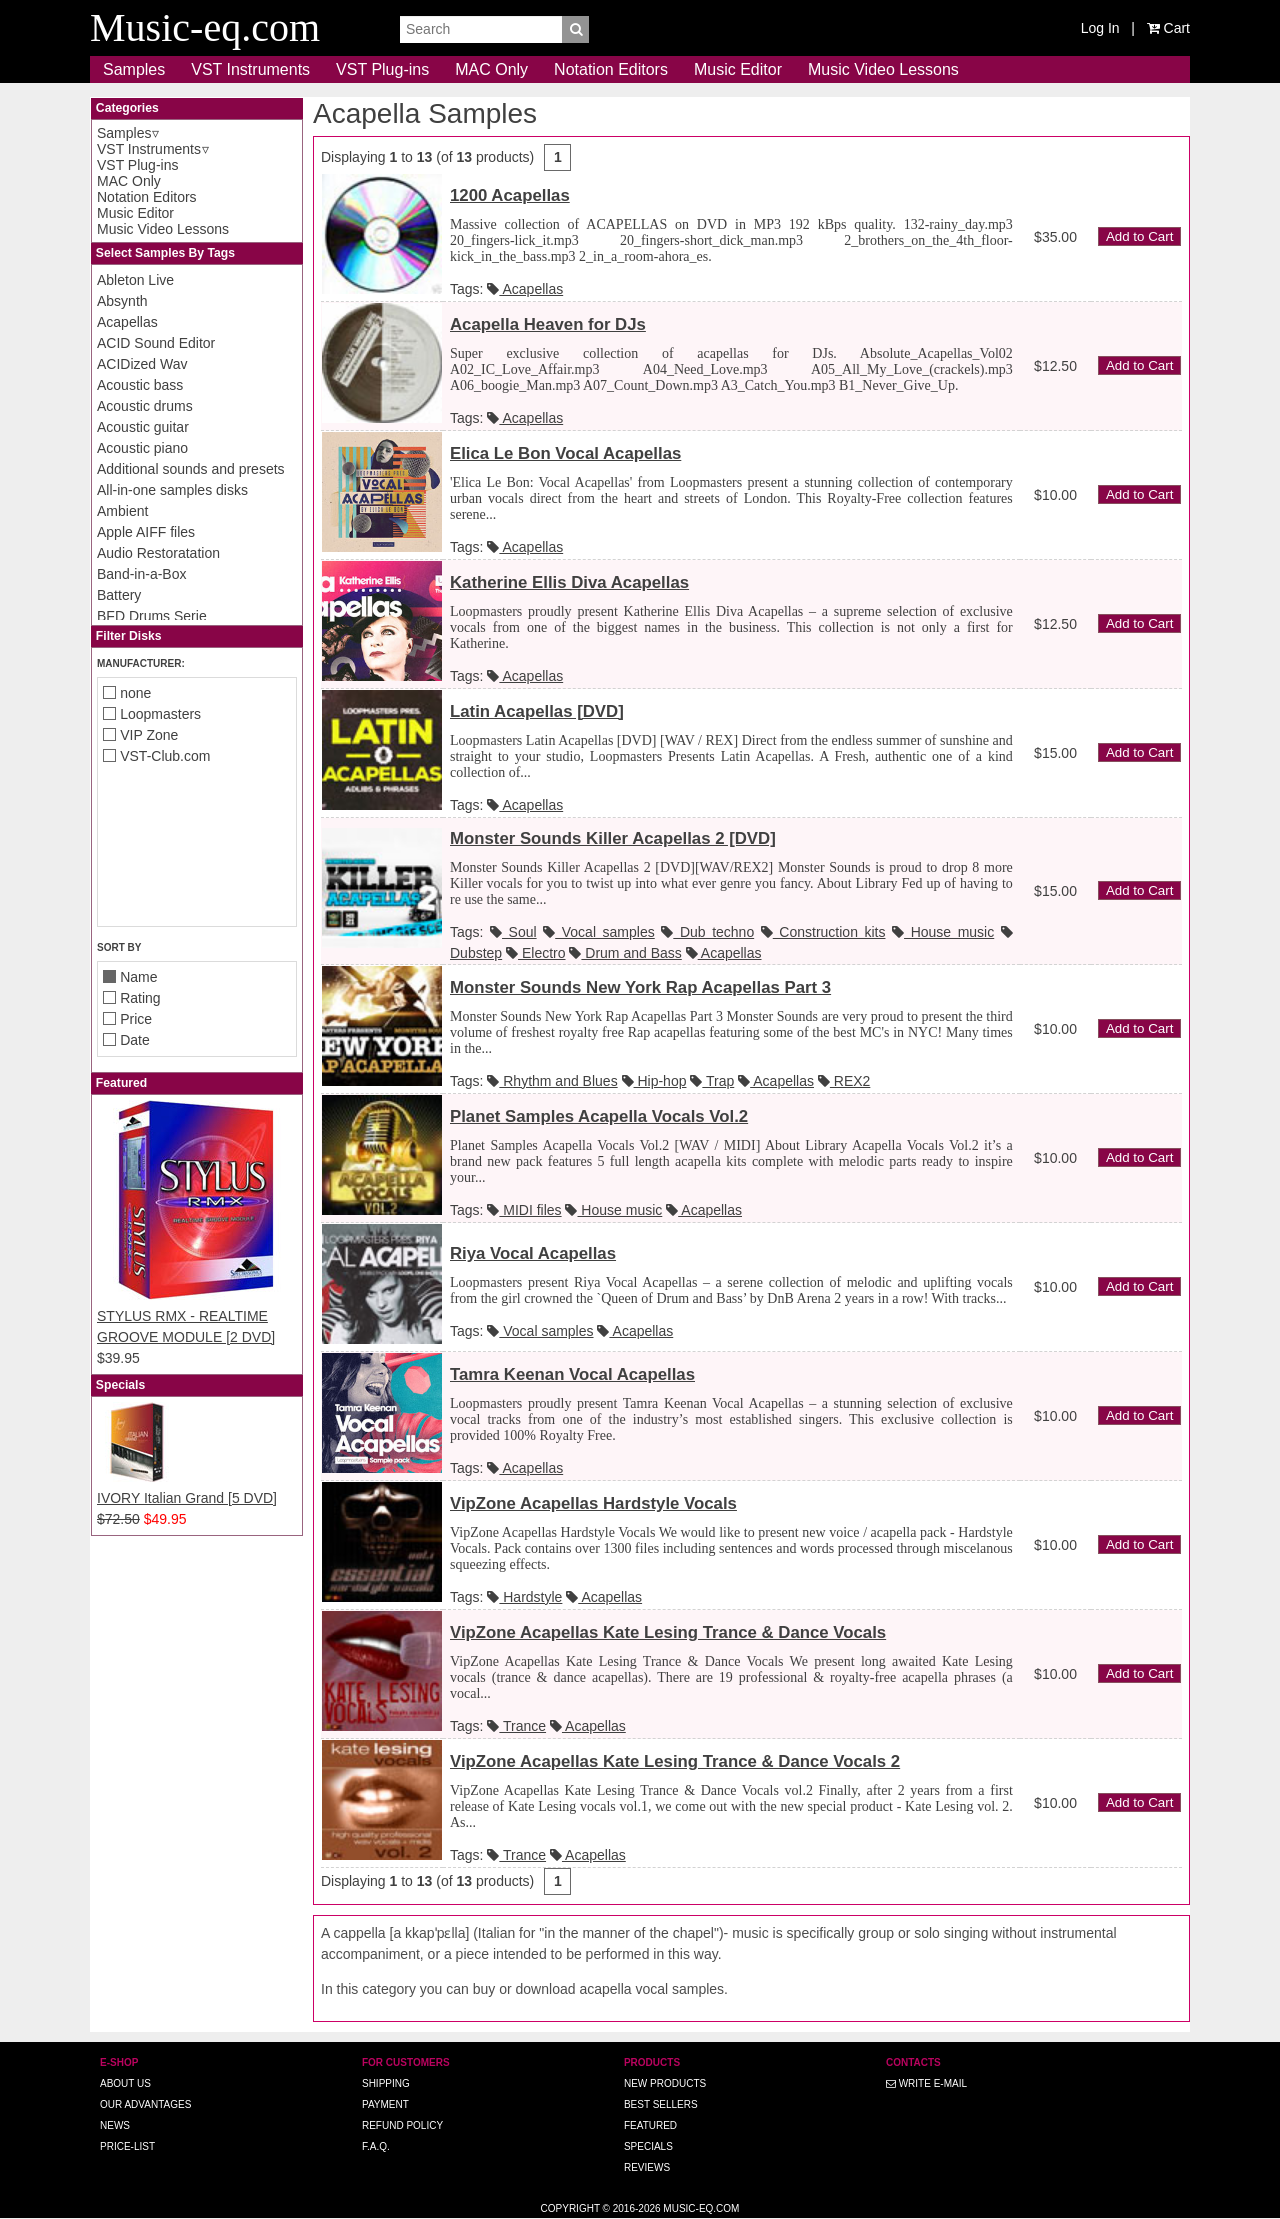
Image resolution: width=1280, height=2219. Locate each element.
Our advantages (145, 2104)
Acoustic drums (145, 406)
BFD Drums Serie (152, 616)
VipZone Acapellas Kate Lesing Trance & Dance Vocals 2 (675, 1761)
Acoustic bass (140, 385)
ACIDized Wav (142, 364)
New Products (665, 2083)
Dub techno (707, 932)
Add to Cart (1139, 236)
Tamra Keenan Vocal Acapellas (572, 1374)
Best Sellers (661, 2104)
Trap (712, 1081)
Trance (516, 1726)
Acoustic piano (142, 448)
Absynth (122, 301)
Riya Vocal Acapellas (533, 1253)
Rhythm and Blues (552, 1081)
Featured (650, 2125)
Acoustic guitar (143, 427)
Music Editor (738, 69)
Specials (648, 2146)
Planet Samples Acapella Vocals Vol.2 (599, 1116)
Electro (535, 953)
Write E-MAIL (926, 2083)
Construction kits (823, 932)
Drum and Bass (625, 953)
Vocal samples (599, 932)
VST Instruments (250, 69)
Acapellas (127, 322)
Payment (385, 2104)
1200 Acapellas (510, 195)
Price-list (127, 2146)
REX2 (844, 1081)
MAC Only (491, 69)
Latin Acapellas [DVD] (537, 711)
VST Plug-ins (382, 69)
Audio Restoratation (158, 553)
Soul (513, 932)
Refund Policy (402, 2125)
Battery (119, 595)
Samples (134, 69)
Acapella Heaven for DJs (548, 324)
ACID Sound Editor (156, 343)
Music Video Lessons (883, 69)
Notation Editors (611, 69)
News (115, 2125)
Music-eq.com (701, 2208)
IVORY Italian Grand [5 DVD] (187, 1498)
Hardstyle (524, 1597)
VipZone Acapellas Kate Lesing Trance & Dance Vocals (668, 1632)
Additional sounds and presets (191, 469)
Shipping (386, 2083)
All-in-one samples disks (172, 490)
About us (125, 2083)
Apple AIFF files (146, 532)
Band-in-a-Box (142, 574)
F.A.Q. (376, 2146)
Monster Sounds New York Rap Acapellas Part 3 (640, 987)
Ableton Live (135, 280)
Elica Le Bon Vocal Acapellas (565, 453)
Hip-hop (654, 1081)
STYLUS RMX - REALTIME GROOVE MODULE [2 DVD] (197, 1316)
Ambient (122, 511)
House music (943, 932)
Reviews (647, 2167)
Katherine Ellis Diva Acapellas (569, 582)
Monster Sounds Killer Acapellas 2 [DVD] (613, 838)
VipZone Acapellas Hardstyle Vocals (593, 1503)
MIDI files (524, 1210)
